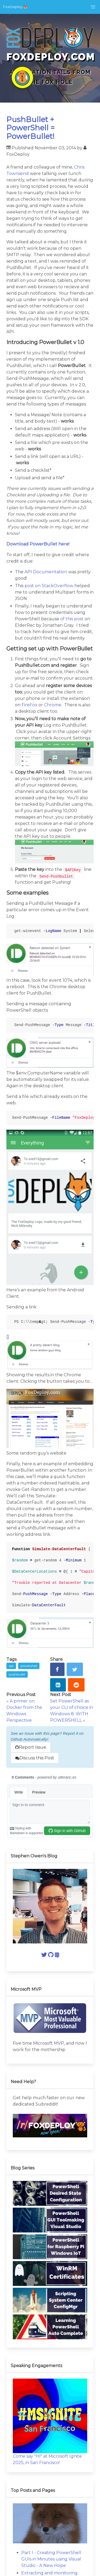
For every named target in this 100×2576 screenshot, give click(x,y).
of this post (71, 618)
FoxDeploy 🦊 (15, 7)
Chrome (52, 704)
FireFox (29, 704)
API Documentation (46, 571)
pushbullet (17, 1674)
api (11, 1666)
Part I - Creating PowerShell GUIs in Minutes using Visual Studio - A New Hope (51, 2559)
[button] (93, 7)
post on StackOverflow (49, 585)
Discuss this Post (34, 1757)
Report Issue (30, 1747)
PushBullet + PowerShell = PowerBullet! (30, 128)
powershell (29, 1666)
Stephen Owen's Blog (34, 1855)
